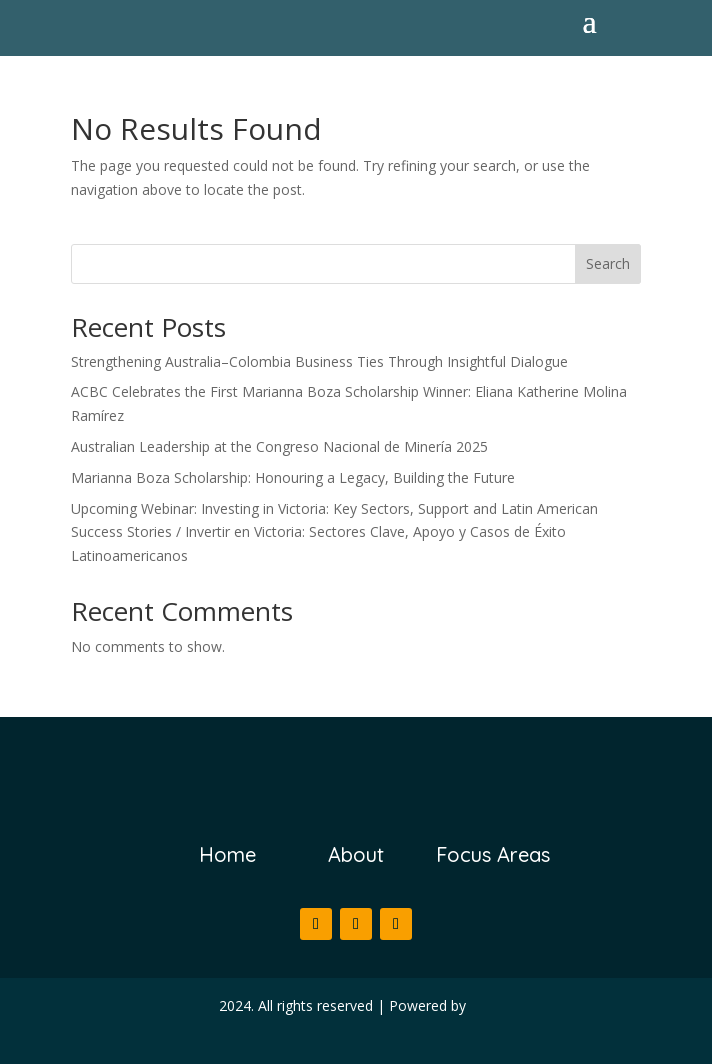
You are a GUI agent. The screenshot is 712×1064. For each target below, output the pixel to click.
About (356, 854)
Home (227, 854)
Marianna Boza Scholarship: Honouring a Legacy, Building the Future (293, 477)
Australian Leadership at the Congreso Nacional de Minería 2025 (279, 446)
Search (608, 263)
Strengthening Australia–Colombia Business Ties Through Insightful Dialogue (319, 361)
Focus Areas (493, 854)
